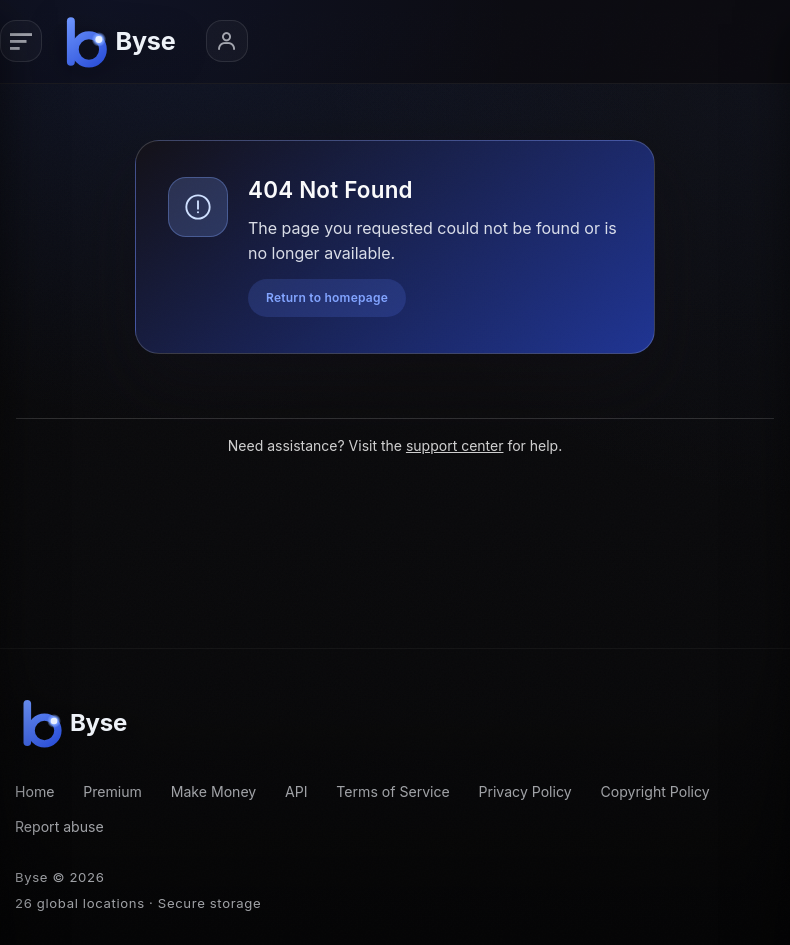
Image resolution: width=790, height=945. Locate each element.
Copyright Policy (654, 791)
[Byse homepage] (124, 41)
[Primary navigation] (21, 41)
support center (455, 445)
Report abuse (59, 826)
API (296, 791)
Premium (112, 791)
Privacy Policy (525, 791)
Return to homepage (327, 297)
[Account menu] (227, 41)
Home (34, 791)
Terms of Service (392, 791)
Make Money (214, 791)
